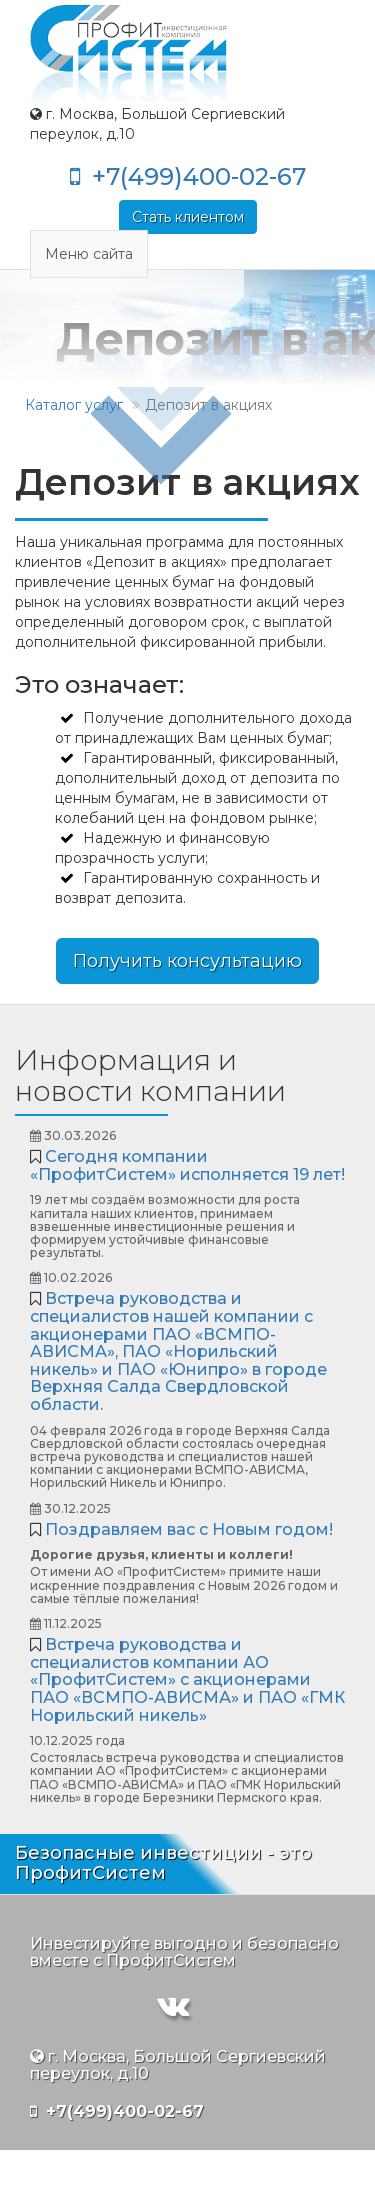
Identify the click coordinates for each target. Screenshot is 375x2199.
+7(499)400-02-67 (188, 176)
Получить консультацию (187, 961)
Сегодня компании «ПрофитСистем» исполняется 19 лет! (187, 1165)
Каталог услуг (74, 405)
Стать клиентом (188, 217)
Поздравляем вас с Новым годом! (189, 1529)
